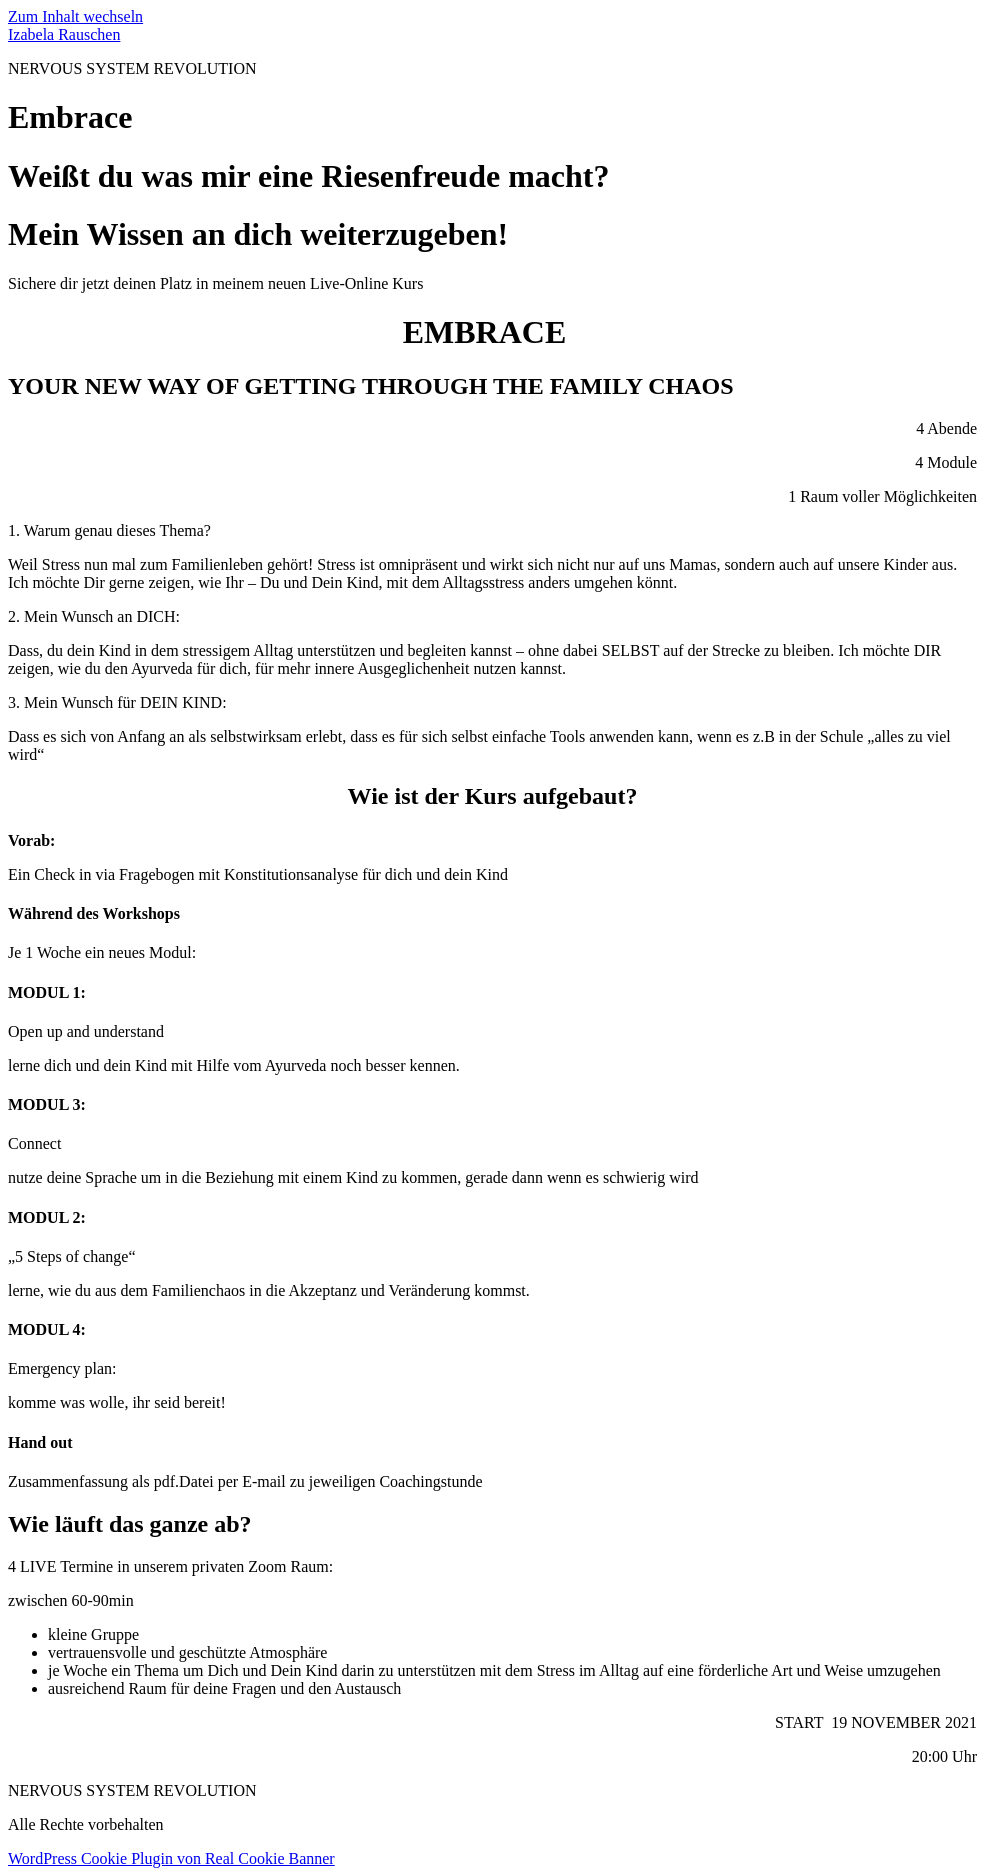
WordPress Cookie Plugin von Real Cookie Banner (171, 1858)
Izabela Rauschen (64, 34)
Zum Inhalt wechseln (75, 16)
